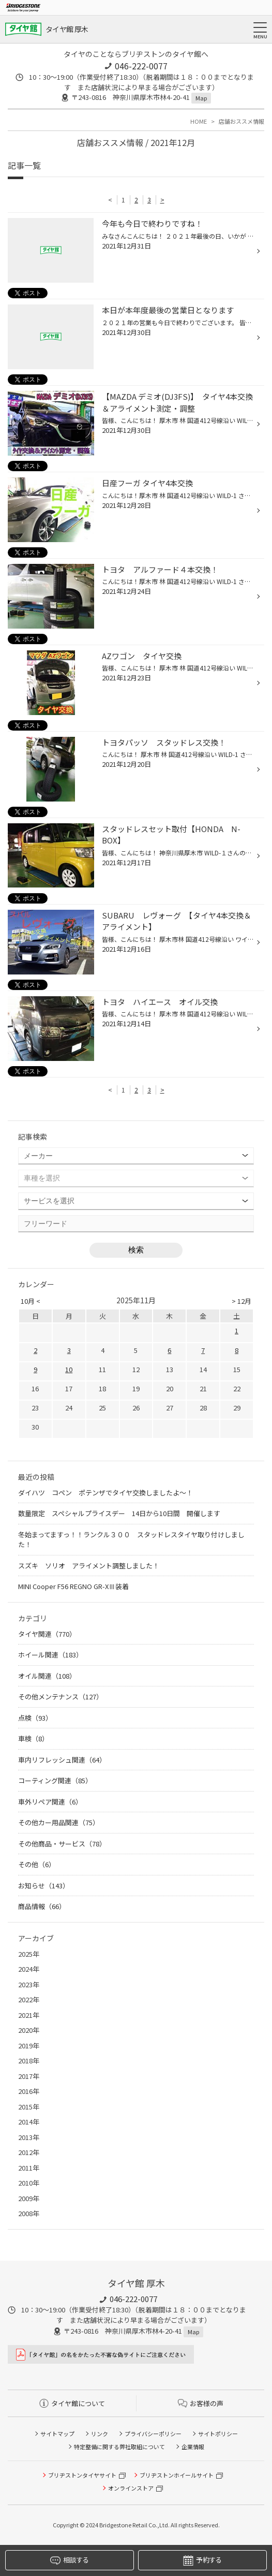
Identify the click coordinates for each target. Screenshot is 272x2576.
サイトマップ (57, 2433)
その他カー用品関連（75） (58, 1822)
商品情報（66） (42, 1906)
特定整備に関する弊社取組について (119, 2446)
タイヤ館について (72, 2403)
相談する (69, 2560)
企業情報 (193, 2446)
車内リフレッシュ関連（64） (62, 1760)
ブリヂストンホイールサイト (177, 2475)
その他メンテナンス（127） (60, 1696)
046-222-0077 (141, 66)
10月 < (30, 1301)
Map (201, 98)
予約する (202, 2560)
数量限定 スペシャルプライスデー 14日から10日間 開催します (119, 1513)
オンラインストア (131, 2488)
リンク (99, 2433)
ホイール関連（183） (50, 1655)
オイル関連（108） (47, 1676)
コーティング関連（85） (55, 1780)
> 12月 (241, 1301)
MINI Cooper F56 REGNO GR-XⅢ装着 (73, 1586)
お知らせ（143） (43, 1885)
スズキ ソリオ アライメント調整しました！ (88, 1565)
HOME (198, 121)
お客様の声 (200, 2403)
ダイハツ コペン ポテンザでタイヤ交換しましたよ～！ (105, 1492)
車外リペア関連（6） (50, 1802)
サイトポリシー (218, 2433)
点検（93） (35, 1718)
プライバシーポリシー (153, 2433)
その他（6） (36, 1864)
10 (68, 1369)
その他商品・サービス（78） (62, 1844)
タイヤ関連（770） (47, 1634)
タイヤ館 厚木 (67, 29)
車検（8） (33, 1738)
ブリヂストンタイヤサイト (82, 2475)
